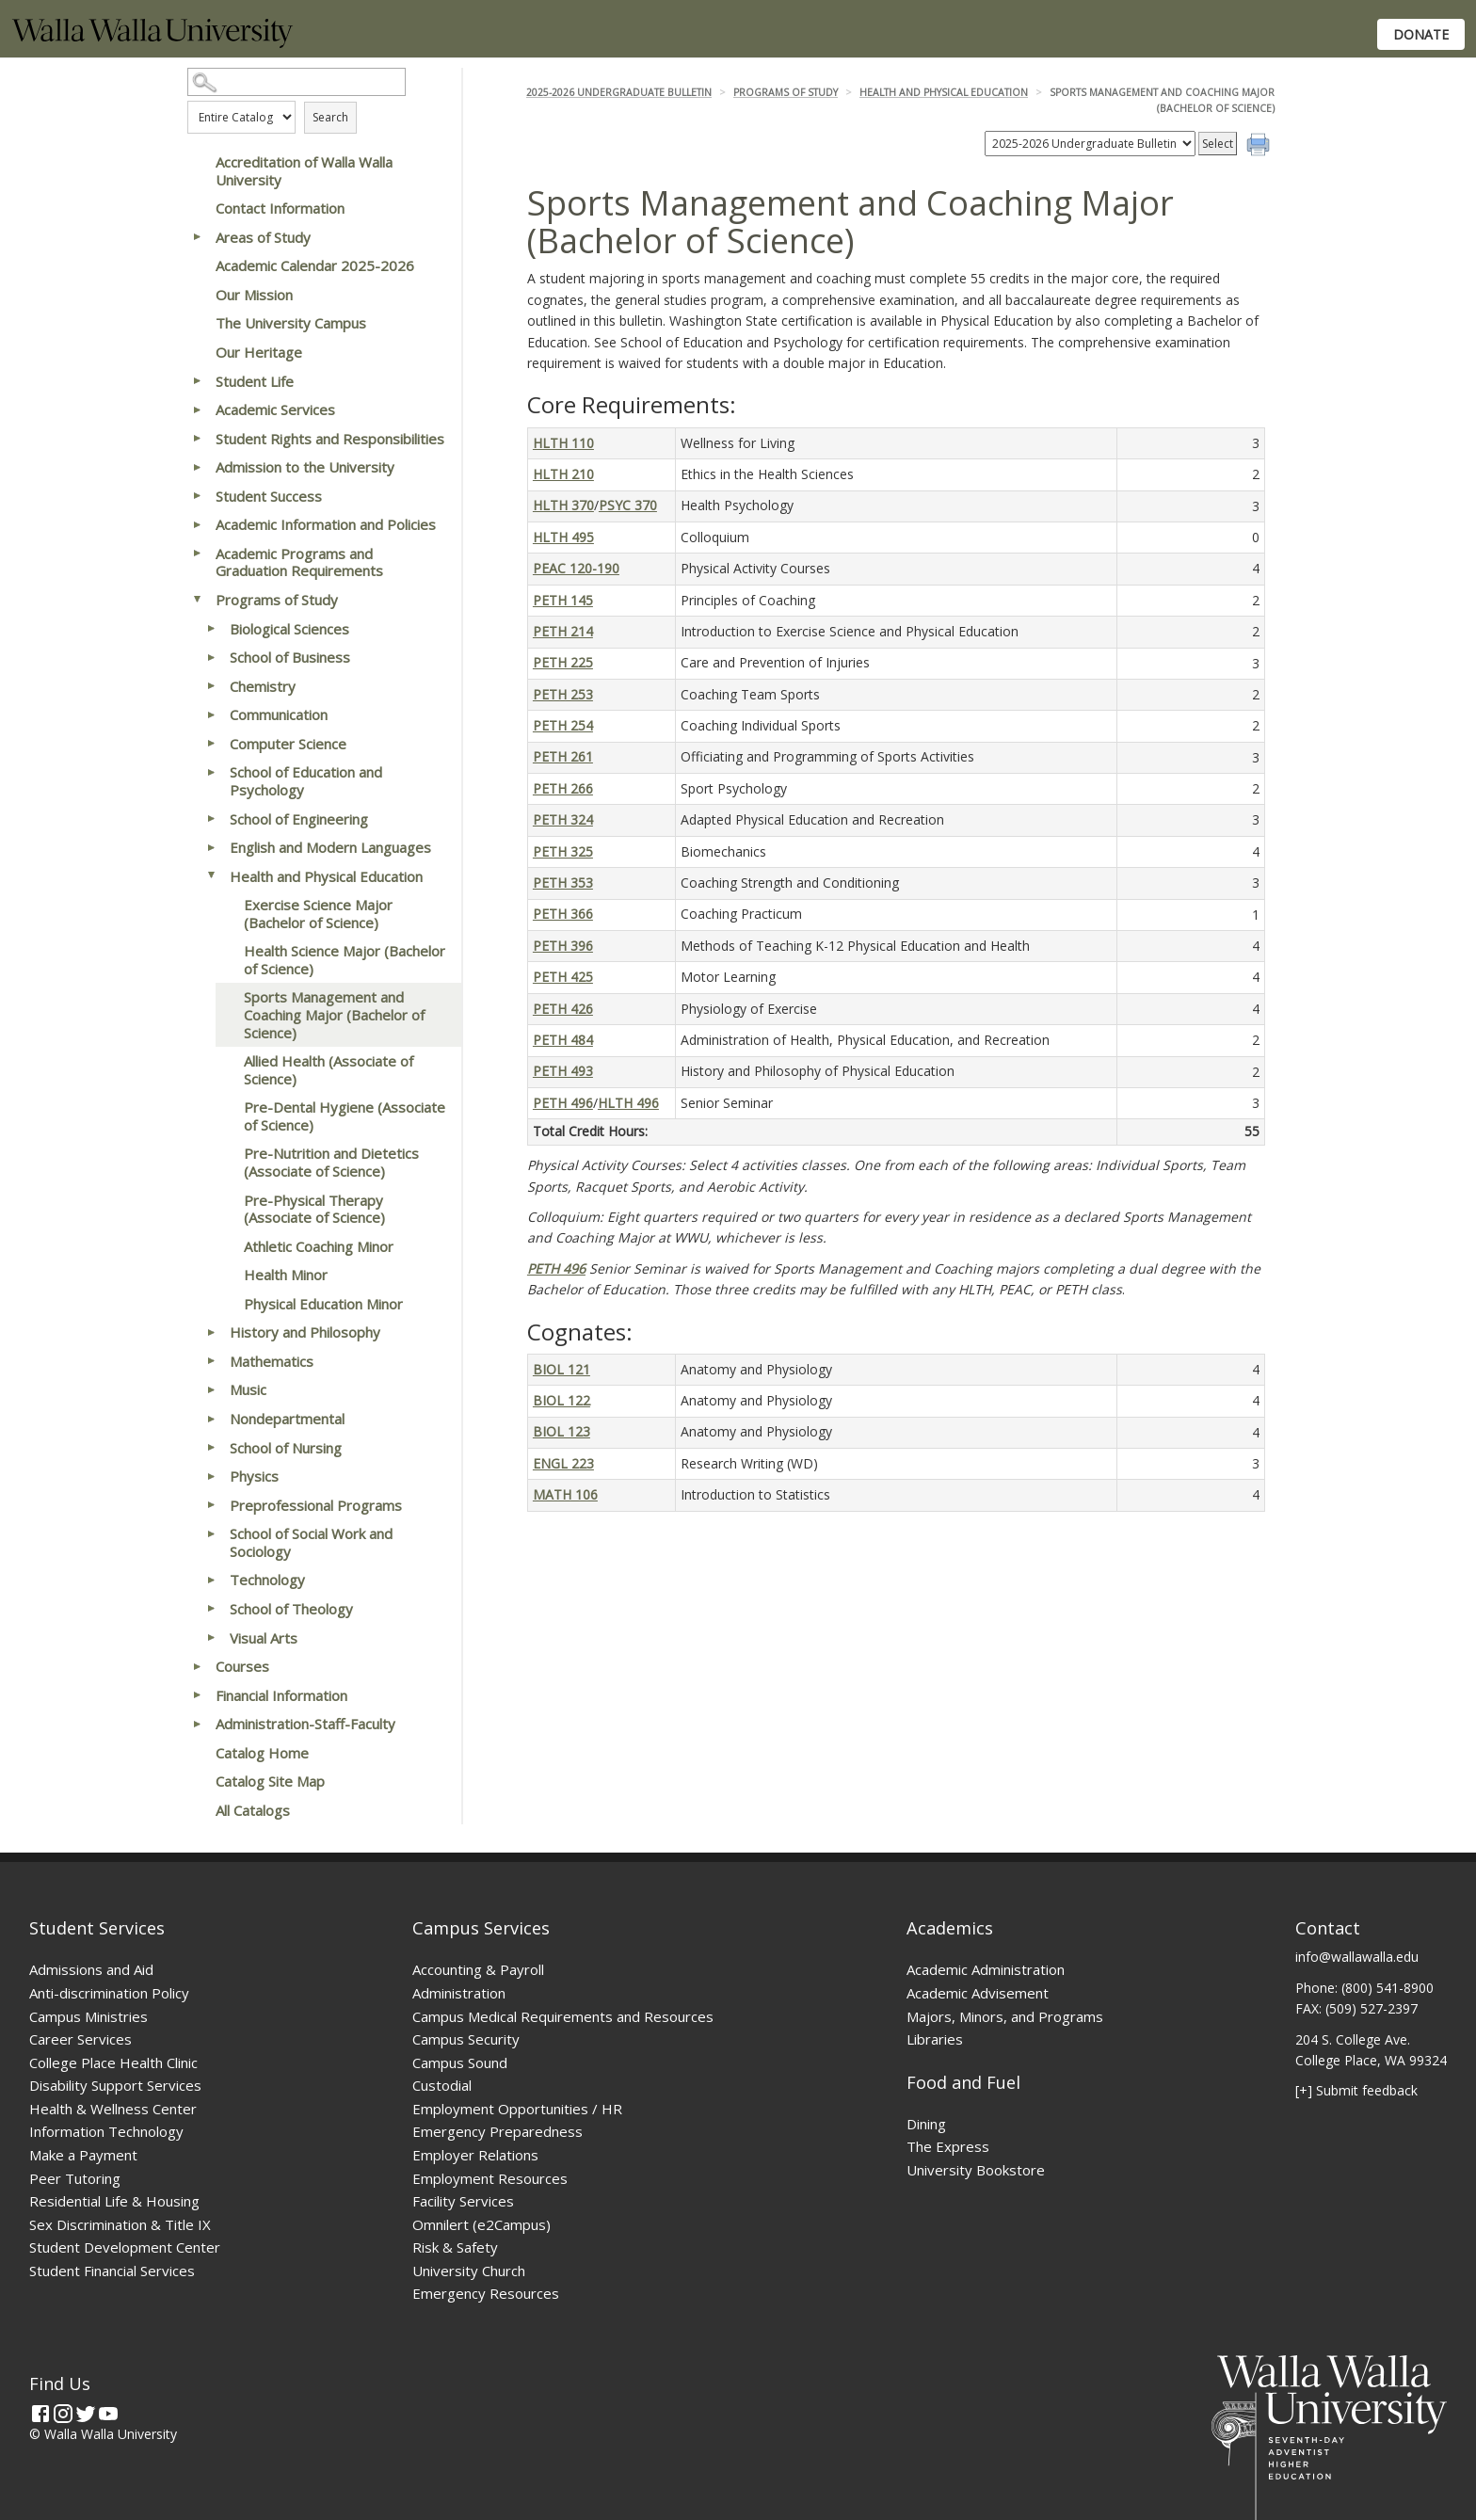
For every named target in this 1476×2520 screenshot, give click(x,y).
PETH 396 (563, 946)
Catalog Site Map (270, 1781)
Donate (1421, 34)
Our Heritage (259, 352)
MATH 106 (565, 1494)
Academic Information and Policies (326, 524)
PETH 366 (563, 914)
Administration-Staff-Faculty (305, 1723)
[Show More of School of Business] (210, 657)
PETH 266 (563, 788)
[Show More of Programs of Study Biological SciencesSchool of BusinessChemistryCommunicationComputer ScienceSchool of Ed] (196, 599)
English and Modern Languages (330, 847)
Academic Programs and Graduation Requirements (299, 562)
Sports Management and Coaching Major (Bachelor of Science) (334, 1014)
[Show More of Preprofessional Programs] (210, 1505)
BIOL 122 (561, 1400)
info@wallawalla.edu (1357, 1957)
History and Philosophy (305, 1332)
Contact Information (280, 208)
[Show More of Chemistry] (210, 686)
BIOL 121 (561, 1369)
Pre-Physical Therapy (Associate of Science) (314, 1209)
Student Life (255, 381)
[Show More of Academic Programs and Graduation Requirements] (196, 553)
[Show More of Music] (210, 1389)
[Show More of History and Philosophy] (210, 1332)
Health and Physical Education (326, 876)
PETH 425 (563, 977)
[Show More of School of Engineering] (210, 819)
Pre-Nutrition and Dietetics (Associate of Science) (331, 1162)
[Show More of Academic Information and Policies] (196, 524)
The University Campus (291, 322)
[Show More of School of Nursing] (210, 1447)
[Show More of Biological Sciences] (210, 628)
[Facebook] (40, 2413)
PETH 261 (563, 756)
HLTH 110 (563, 443)
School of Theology (291, 1608)
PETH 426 (563, 1009)
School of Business (290, 657)
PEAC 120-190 (576, 568)
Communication (279, 714)
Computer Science (288, 743)
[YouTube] (108, 2413)
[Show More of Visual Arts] (210, 1638)
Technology (267, 1579)
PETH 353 (563, 882)
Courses (242, 1666)
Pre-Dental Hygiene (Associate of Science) (344, 1116)
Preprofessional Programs (316, 1505)
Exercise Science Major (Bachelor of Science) (318, 913)
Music (248, 1389)
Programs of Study (277, 599)
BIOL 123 (561, 1431)
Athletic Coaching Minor (318, 1246)
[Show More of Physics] (210, 1476)
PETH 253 (563, 694)
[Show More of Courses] (196, 1666)
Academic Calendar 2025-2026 (315, 265)
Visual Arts (263, 1638)
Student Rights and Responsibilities (330, 438)
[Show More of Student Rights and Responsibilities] (196, 438)
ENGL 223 (563, 1463)
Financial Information (281, 1695)
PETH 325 (563, 851)
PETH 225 (563, 662)
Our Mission (254, 294)
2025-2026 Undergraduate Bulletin (619, 92)
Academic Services (275, 409)
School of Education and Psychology (306, 780)
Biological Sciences (289, 628)
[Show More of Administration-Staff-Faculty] (196, 1723)
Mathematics (271, 1361)
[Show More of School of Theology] (210, 1608)
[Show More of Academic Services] (196, 409)
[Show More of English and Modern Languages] (210, 847)
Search (330, 117)
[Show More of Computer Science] (210, 743)
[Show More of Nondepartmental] (210, 1418)
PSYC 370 (628, 505)
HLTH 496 (628, 1103)
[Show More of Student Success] (196, 496)
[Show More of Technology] (210, 1579)
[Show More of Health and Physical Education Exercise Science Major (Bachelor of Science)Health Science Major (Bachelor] (210, 876)
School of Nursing (286, 1447)
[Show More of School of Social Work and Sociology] (210, 1533)
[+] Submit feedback (1356, 2090)
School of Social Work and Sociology (311, 1542)
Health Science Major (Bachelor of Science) (344, 959)
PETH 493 (563, 1071)
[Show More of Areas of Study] (196, 237)
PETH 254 (563, 725)
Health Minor (286, 1274)
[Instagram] (63, 2413)
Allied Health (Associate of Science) (328, 1069)
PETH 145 (563, 600)
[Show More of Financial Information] (196, 1695)
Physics (254, 1476)
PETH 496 (563, 1103)
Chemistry (263, 686)
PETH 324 (563, 819)
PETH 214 (563, 631)
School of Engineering (299, 819)
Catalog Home (262, 1752)
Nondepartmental (287, 1418)
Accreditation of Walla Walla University (304, 170)
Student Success (269, 496)
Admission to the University (305, 466)
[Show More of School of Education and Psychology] (210, 771)
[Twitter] (85, 2413)
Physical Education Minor (323, 1303)
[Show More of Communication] (210, 714)
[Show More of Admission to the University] (196, 466)
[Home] (152, 43)
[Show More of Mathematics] (210, 1361)
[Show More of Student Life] (196, 381)
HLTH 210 (563, 474)
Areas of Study (263, 237)
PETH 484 (563, 1040)
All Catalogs (253, 1810)
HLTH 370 (563, 505)
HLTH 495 (563, 537)
